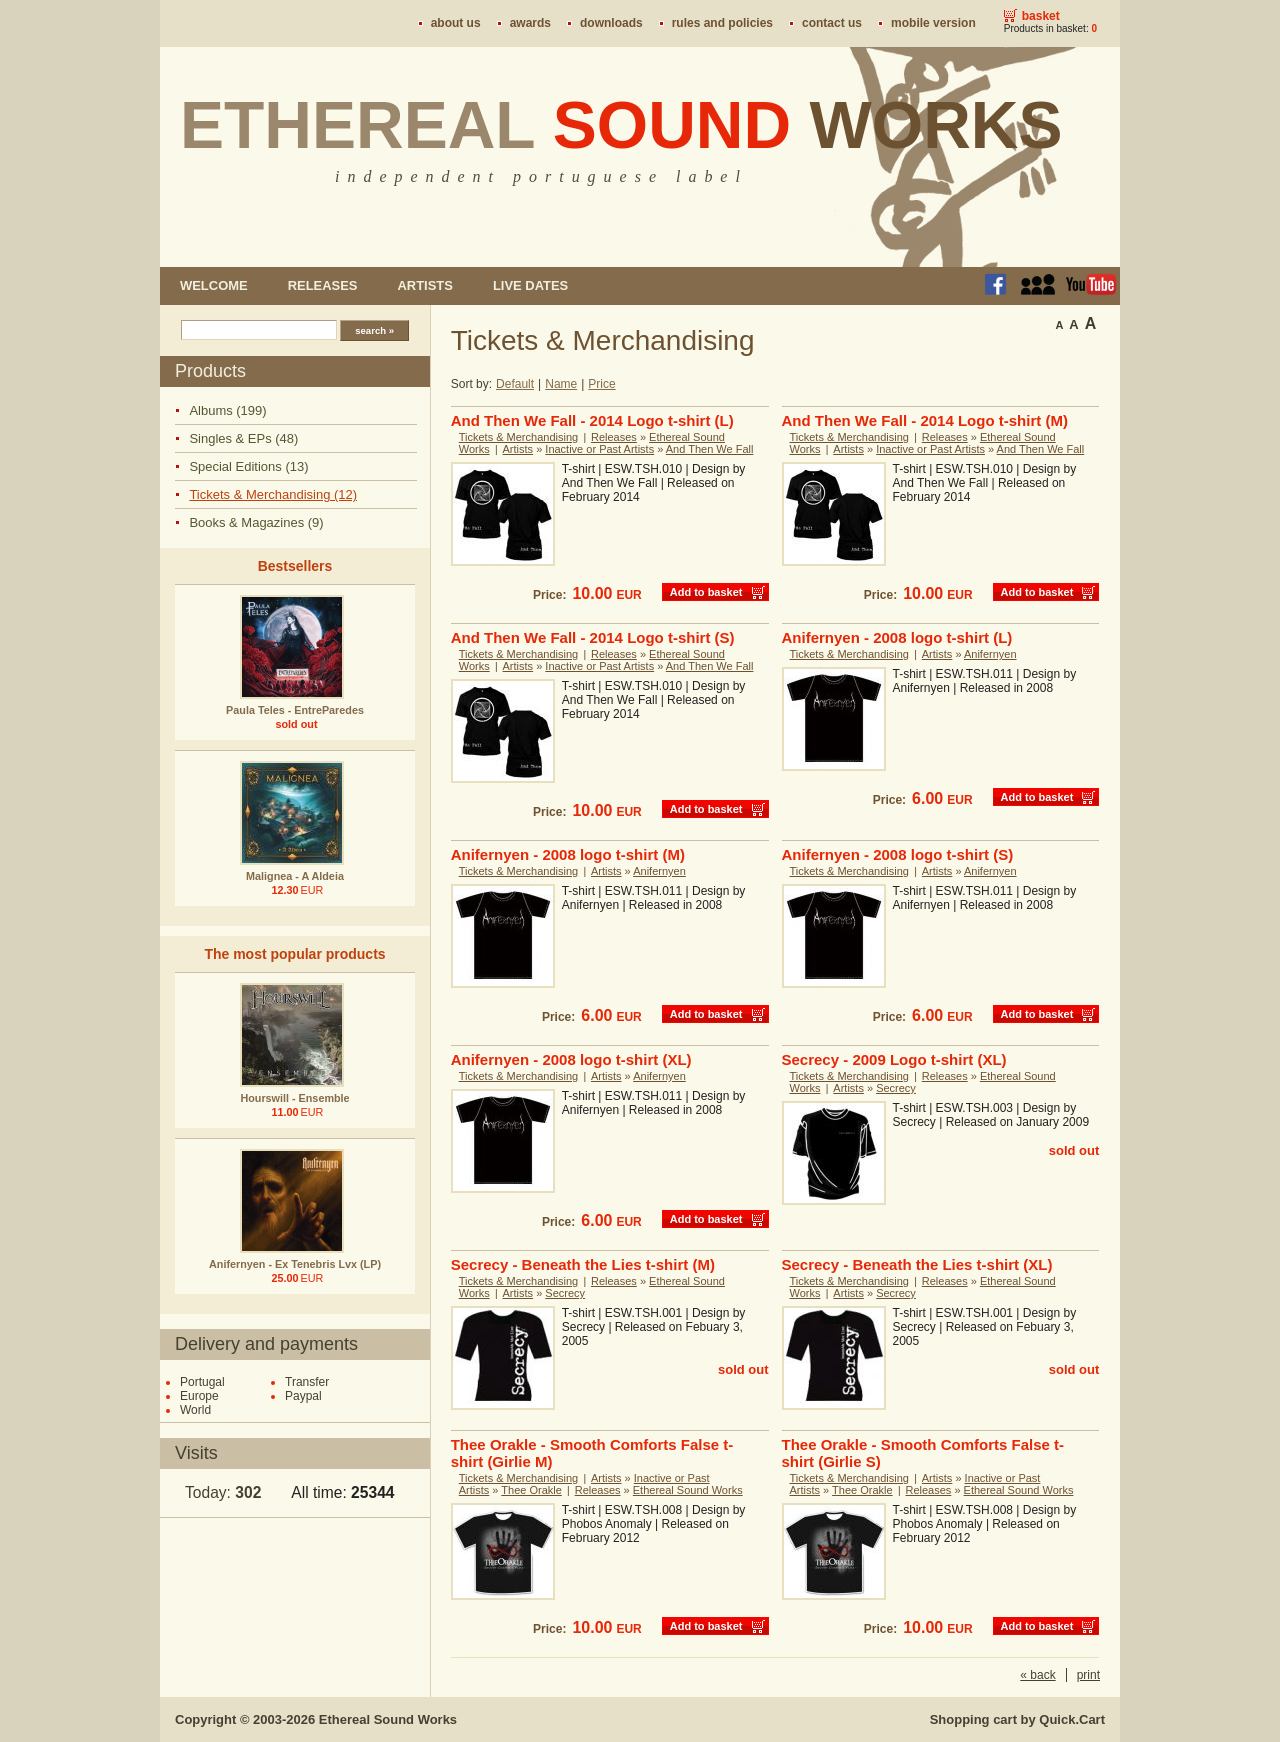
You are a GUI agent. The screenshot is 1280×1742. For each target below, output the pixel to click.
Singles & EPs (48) (243, 438)
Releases (323, 285)
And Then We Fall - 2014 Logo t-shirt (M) (925, 420)
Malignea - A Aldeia (295, 876)
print (1088, 1675)
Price (601, 384)
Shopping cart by (1017, 1719)
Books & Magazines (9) (256, 522)
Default (515, 384)
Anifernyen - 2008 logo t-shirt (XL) (571, 1059)
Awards (530, 23)
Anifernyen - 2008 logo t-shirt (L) (897, 637)
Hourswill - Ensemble (294, 1098)
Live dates (530, 285)
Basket (1041, 16)
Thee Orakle (531, 1490)
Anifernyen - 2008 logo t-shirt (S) (898, 854)
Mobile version (933, 23)
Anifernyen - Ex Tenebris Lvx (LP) (295, 1264)
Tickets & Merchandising (518, 437)
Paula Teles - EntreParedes (295, 710)
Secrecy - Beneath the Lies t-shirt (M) (583, 1264)
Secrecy (896, 1088)
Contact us (832, 23)
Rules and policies (722, 23)
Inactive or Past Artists (599, 449)
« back (1037, 1675)
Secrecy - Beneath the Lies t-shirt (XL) (917, 1264)
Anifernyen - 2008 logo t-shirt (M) (568, 854)
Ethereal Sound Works (688, 1490)
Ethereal (621, 125)
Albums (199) (227, 410)
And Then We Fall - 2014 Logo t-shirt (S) (593, 637)
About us (456, 23)
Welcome (214, 285)
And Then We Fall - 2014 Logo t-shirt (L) (592, 420)
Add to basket (706, 592)
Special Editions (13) (248, 466)
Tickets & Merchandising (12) (273, 494)
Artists (424, 285)
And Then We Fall (710, 449)
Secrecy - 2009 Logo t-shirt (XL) (894, 1059)
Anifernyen (990, 654)
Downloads (611, 23)
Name (561, 384)
